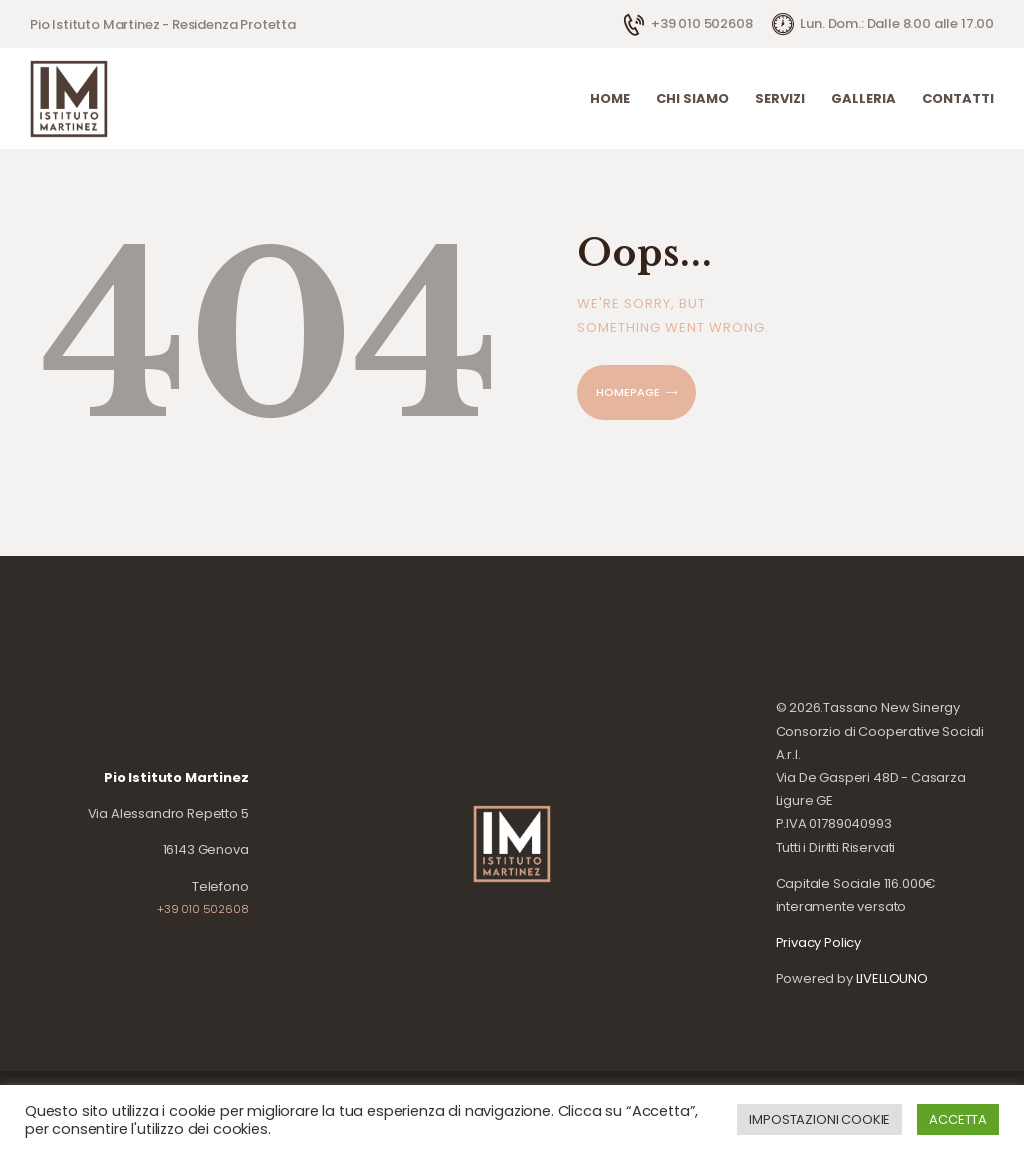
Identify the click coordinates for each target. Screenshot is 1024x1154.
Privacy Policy (819, 942)
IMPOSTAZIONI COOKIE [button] (819, 1119)
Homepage (628, 392)
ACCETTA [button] (958, 1119)
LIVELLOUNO (892, 978)
